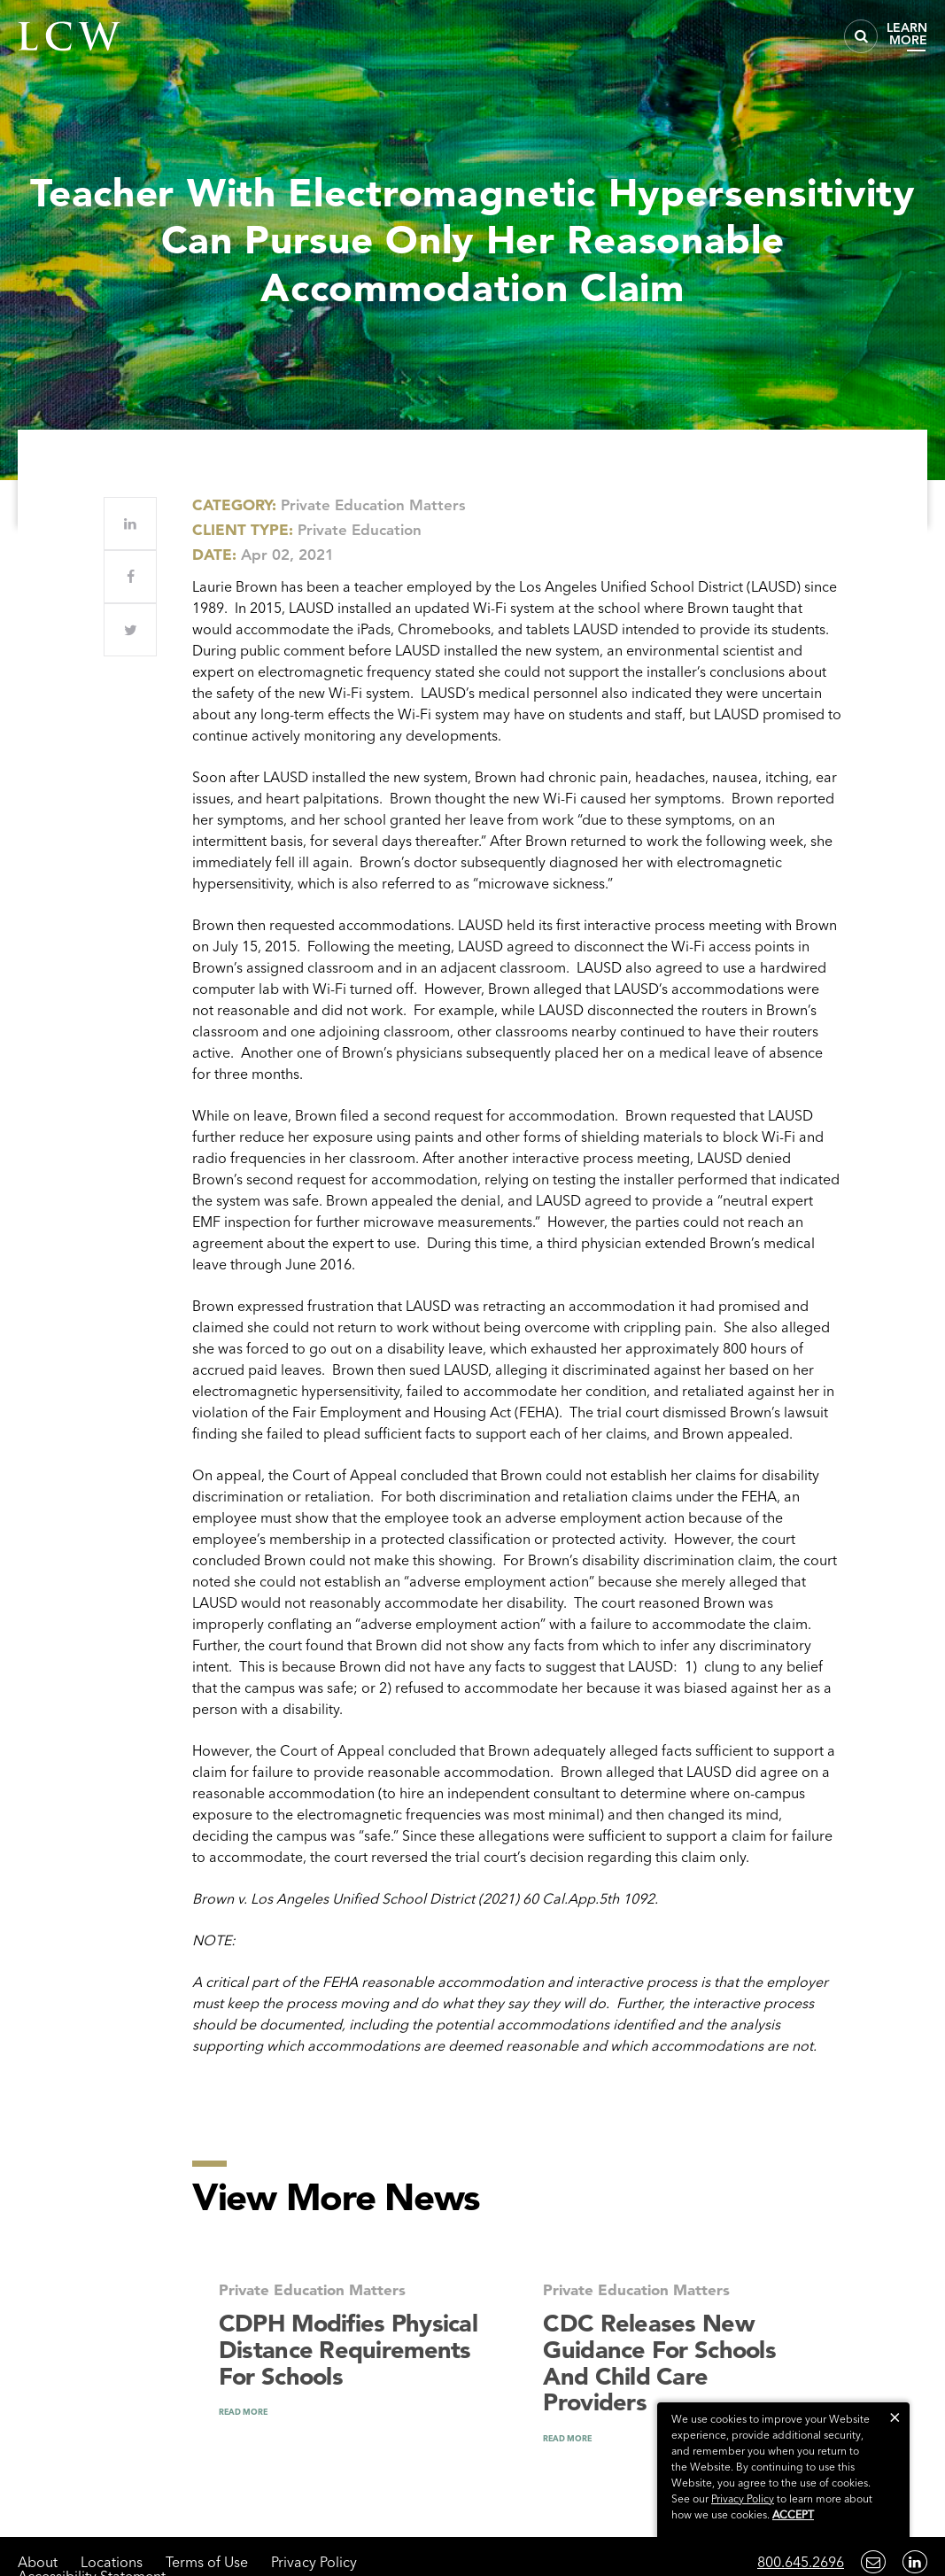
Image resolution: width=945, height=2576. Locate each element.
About (38, 2562)
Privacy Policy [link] (742, 2498)
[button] (894, 2417)
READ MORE (243, 2412)
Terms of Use (207, 2562)
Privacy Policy (314, 2562)
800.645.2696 (800, 2562)
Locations (112, 2562)
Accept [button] (793, 2514)
